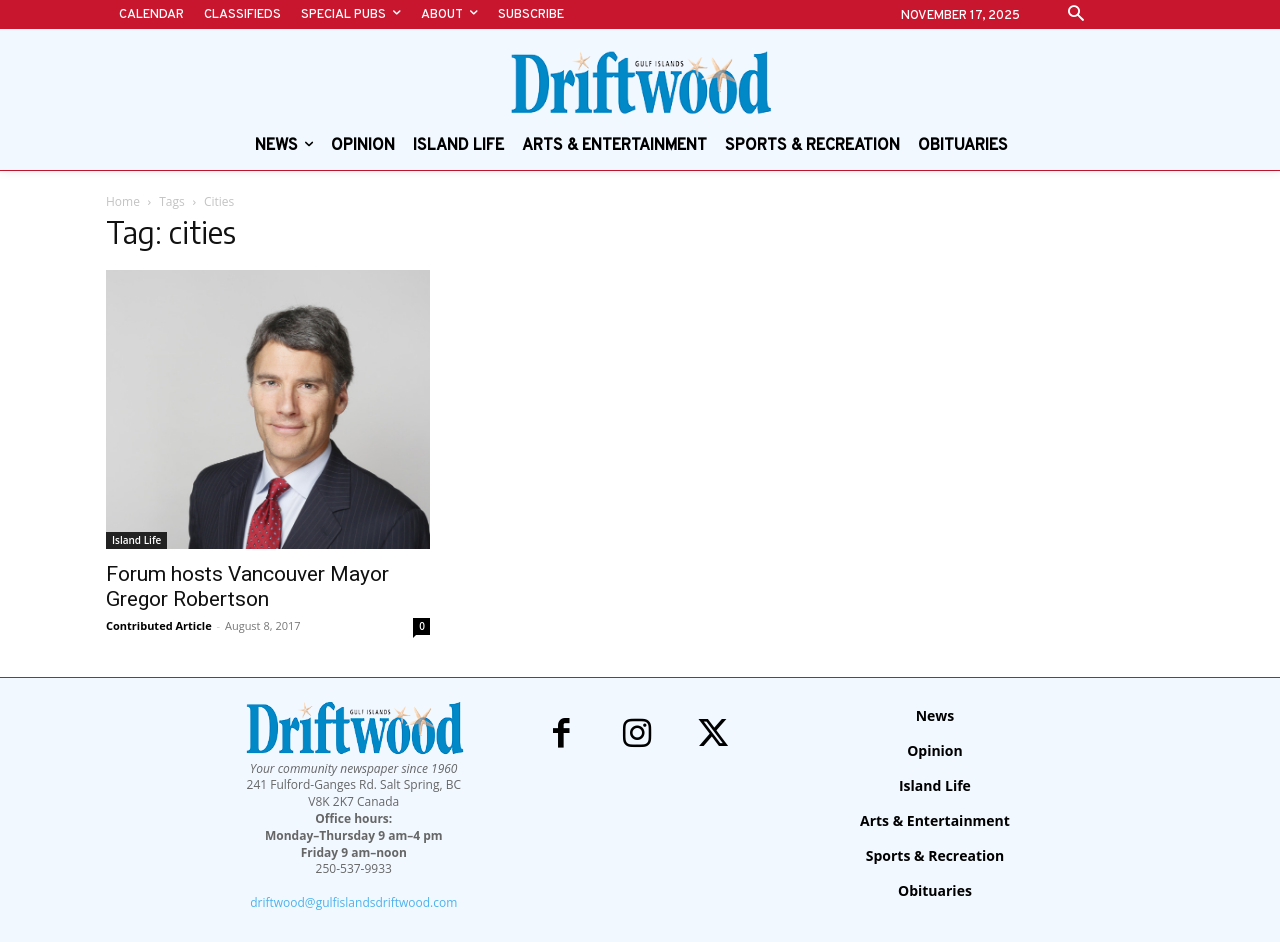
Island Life (136, 540)
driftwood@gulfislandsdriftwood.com (353, 902)
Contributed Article (159, 625)
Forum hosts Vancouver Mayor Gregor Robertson (247, 586)
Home (123, 201)
